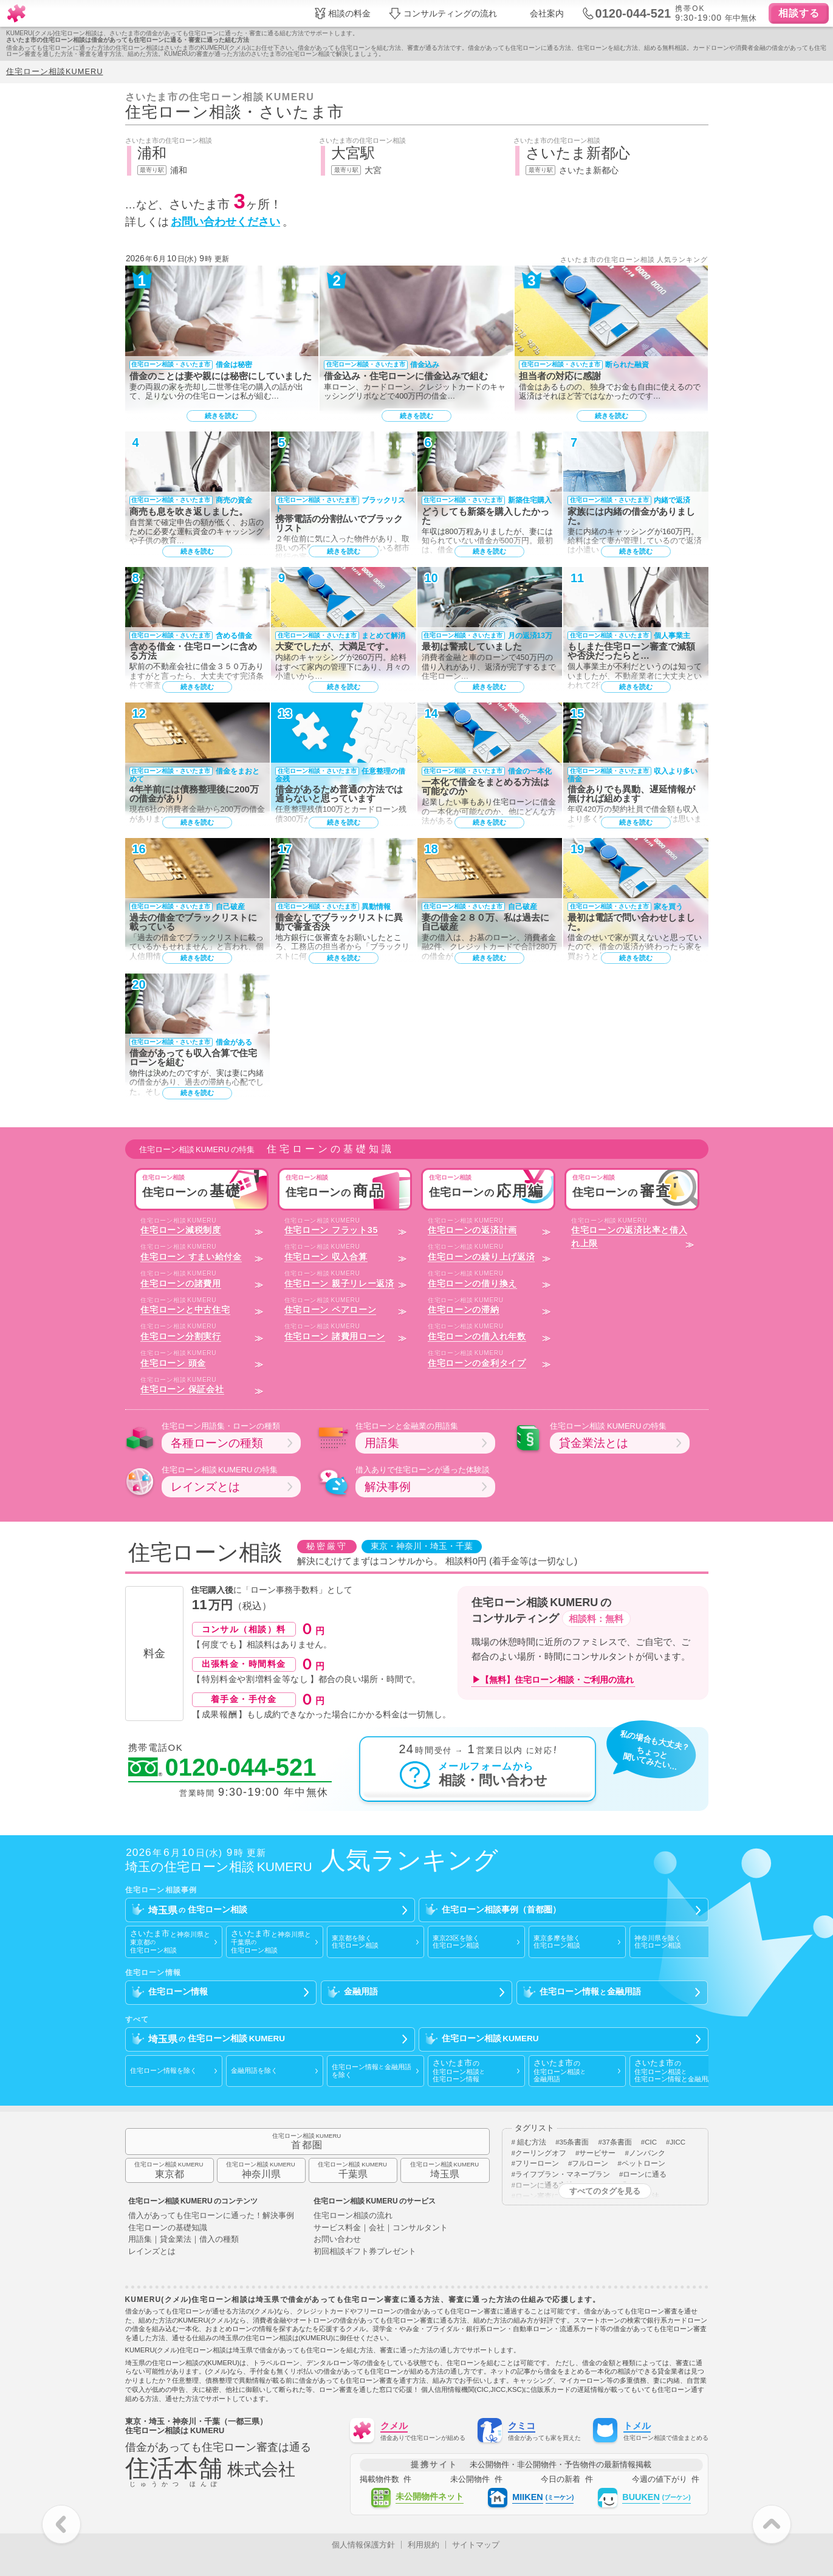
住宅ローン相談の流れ (353, 2216)
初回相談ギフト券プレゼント (365, 2252)
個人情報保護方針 (363, 2545)
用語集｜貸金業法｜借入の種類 (183, 2240)
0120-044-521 (222, 1768)
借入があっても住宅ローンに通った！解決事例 (211, 2216)
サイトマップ (475, 2545)
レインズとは (152, 2252)
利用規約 (423, 2545)
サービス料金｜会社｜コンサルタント (381, 2228)
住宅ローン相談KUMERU (54, 71)
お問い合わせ (337, 2240)
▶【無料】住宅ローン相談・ (553, 1680)
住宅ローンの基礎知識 (167, 2228)
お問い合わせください (225, 222)
